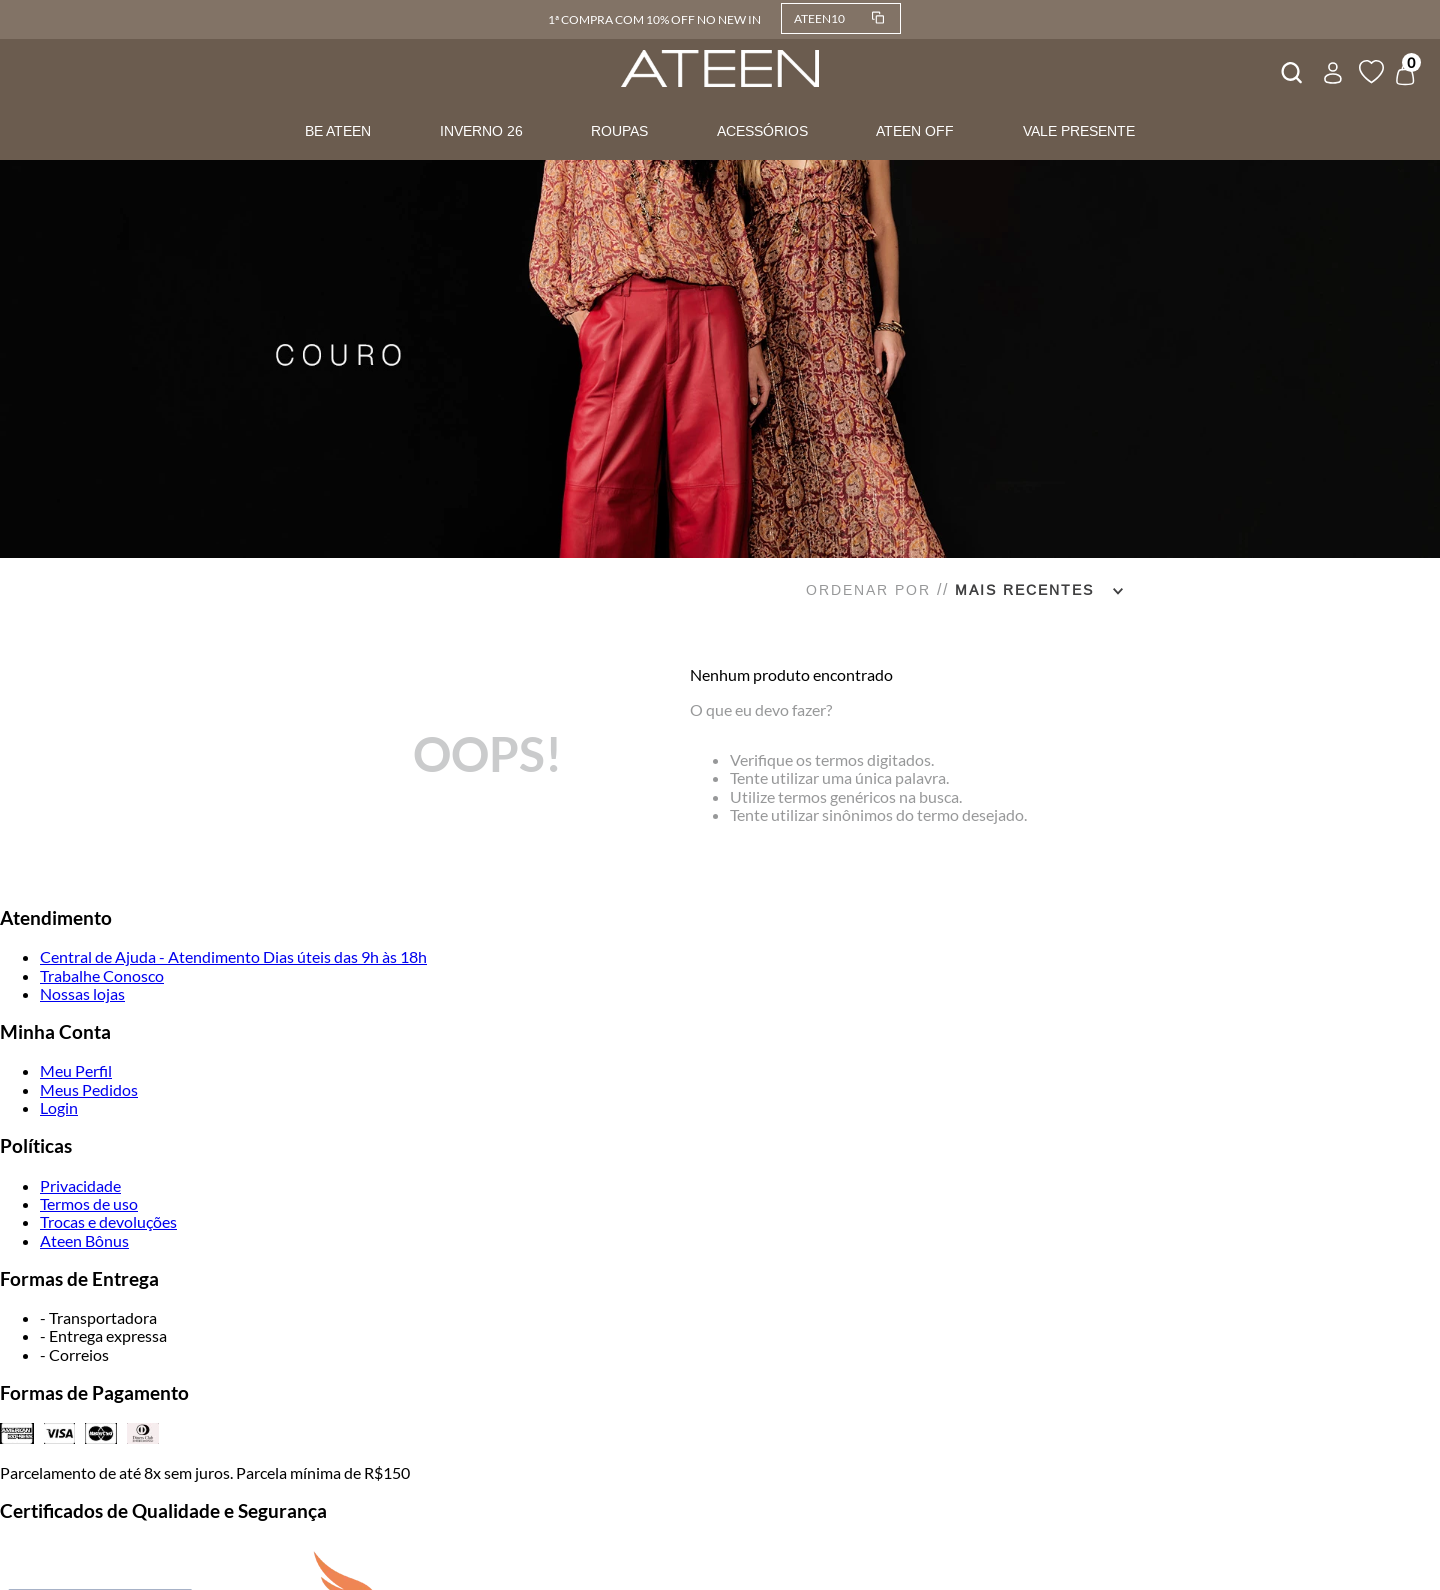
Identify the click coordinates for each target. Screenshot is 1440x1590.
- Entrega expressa (103, 1335)
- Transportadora (98, 1317)
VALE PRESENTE (1079, 131)
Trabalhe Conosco (102, 975)
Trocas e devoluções (108, 1221)
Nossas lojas (82, 993)
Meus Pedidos (89, 1089)
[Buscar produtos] (1290, 70)
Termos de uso (89, 1203)
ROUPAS (619, 131)
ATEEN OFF (915, 131)
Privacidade (80, 1185)
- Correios (74, 1354)
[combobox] (1290, 70)
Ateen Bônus (84, 1240)
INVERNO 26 (481, 131)
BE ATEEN (338, 131)
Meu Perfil (76, 1070)
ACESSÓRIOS (762, 131)
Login (59, 1107)
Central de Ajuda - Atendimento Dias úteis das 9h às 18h (233, 956)
